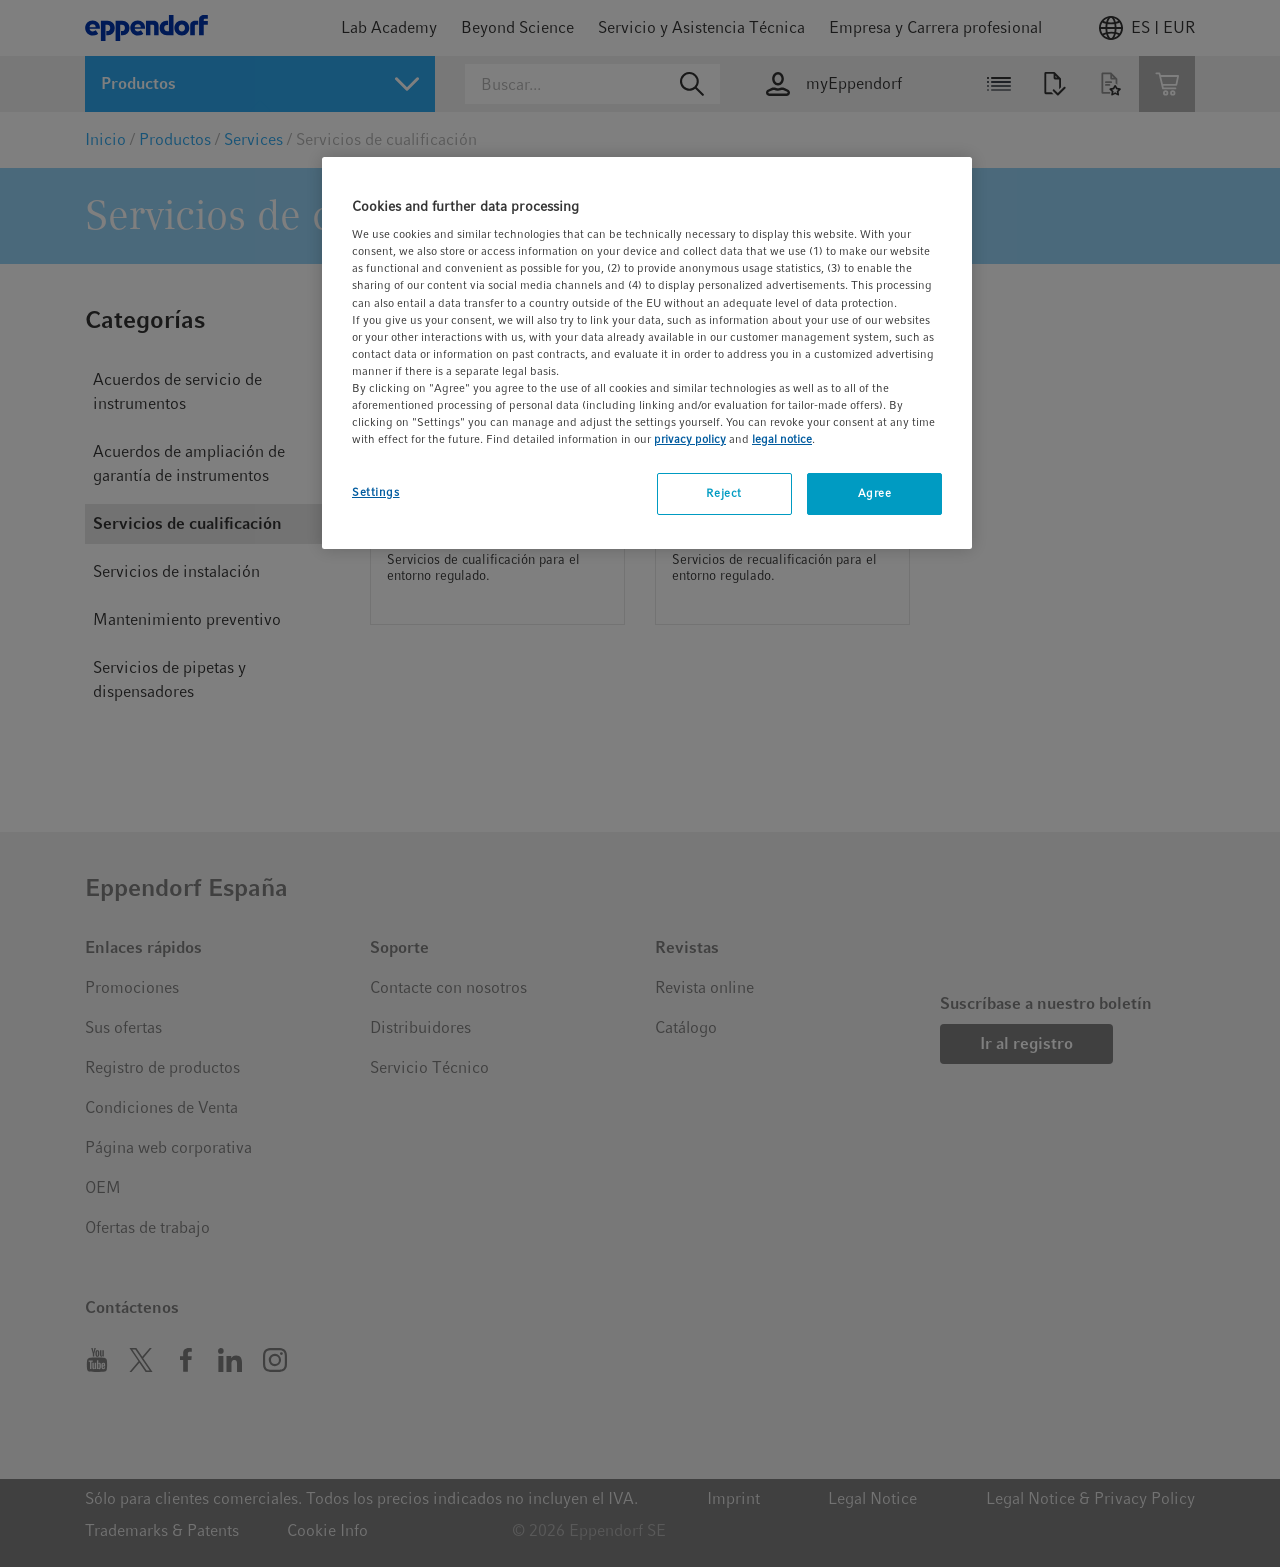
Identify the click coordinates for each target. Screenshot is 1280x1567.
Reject (723, 493)
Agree (875, 493)
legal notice (782, 439)
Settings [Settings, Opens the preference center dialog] (376, 492)
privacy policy (690, 439)
